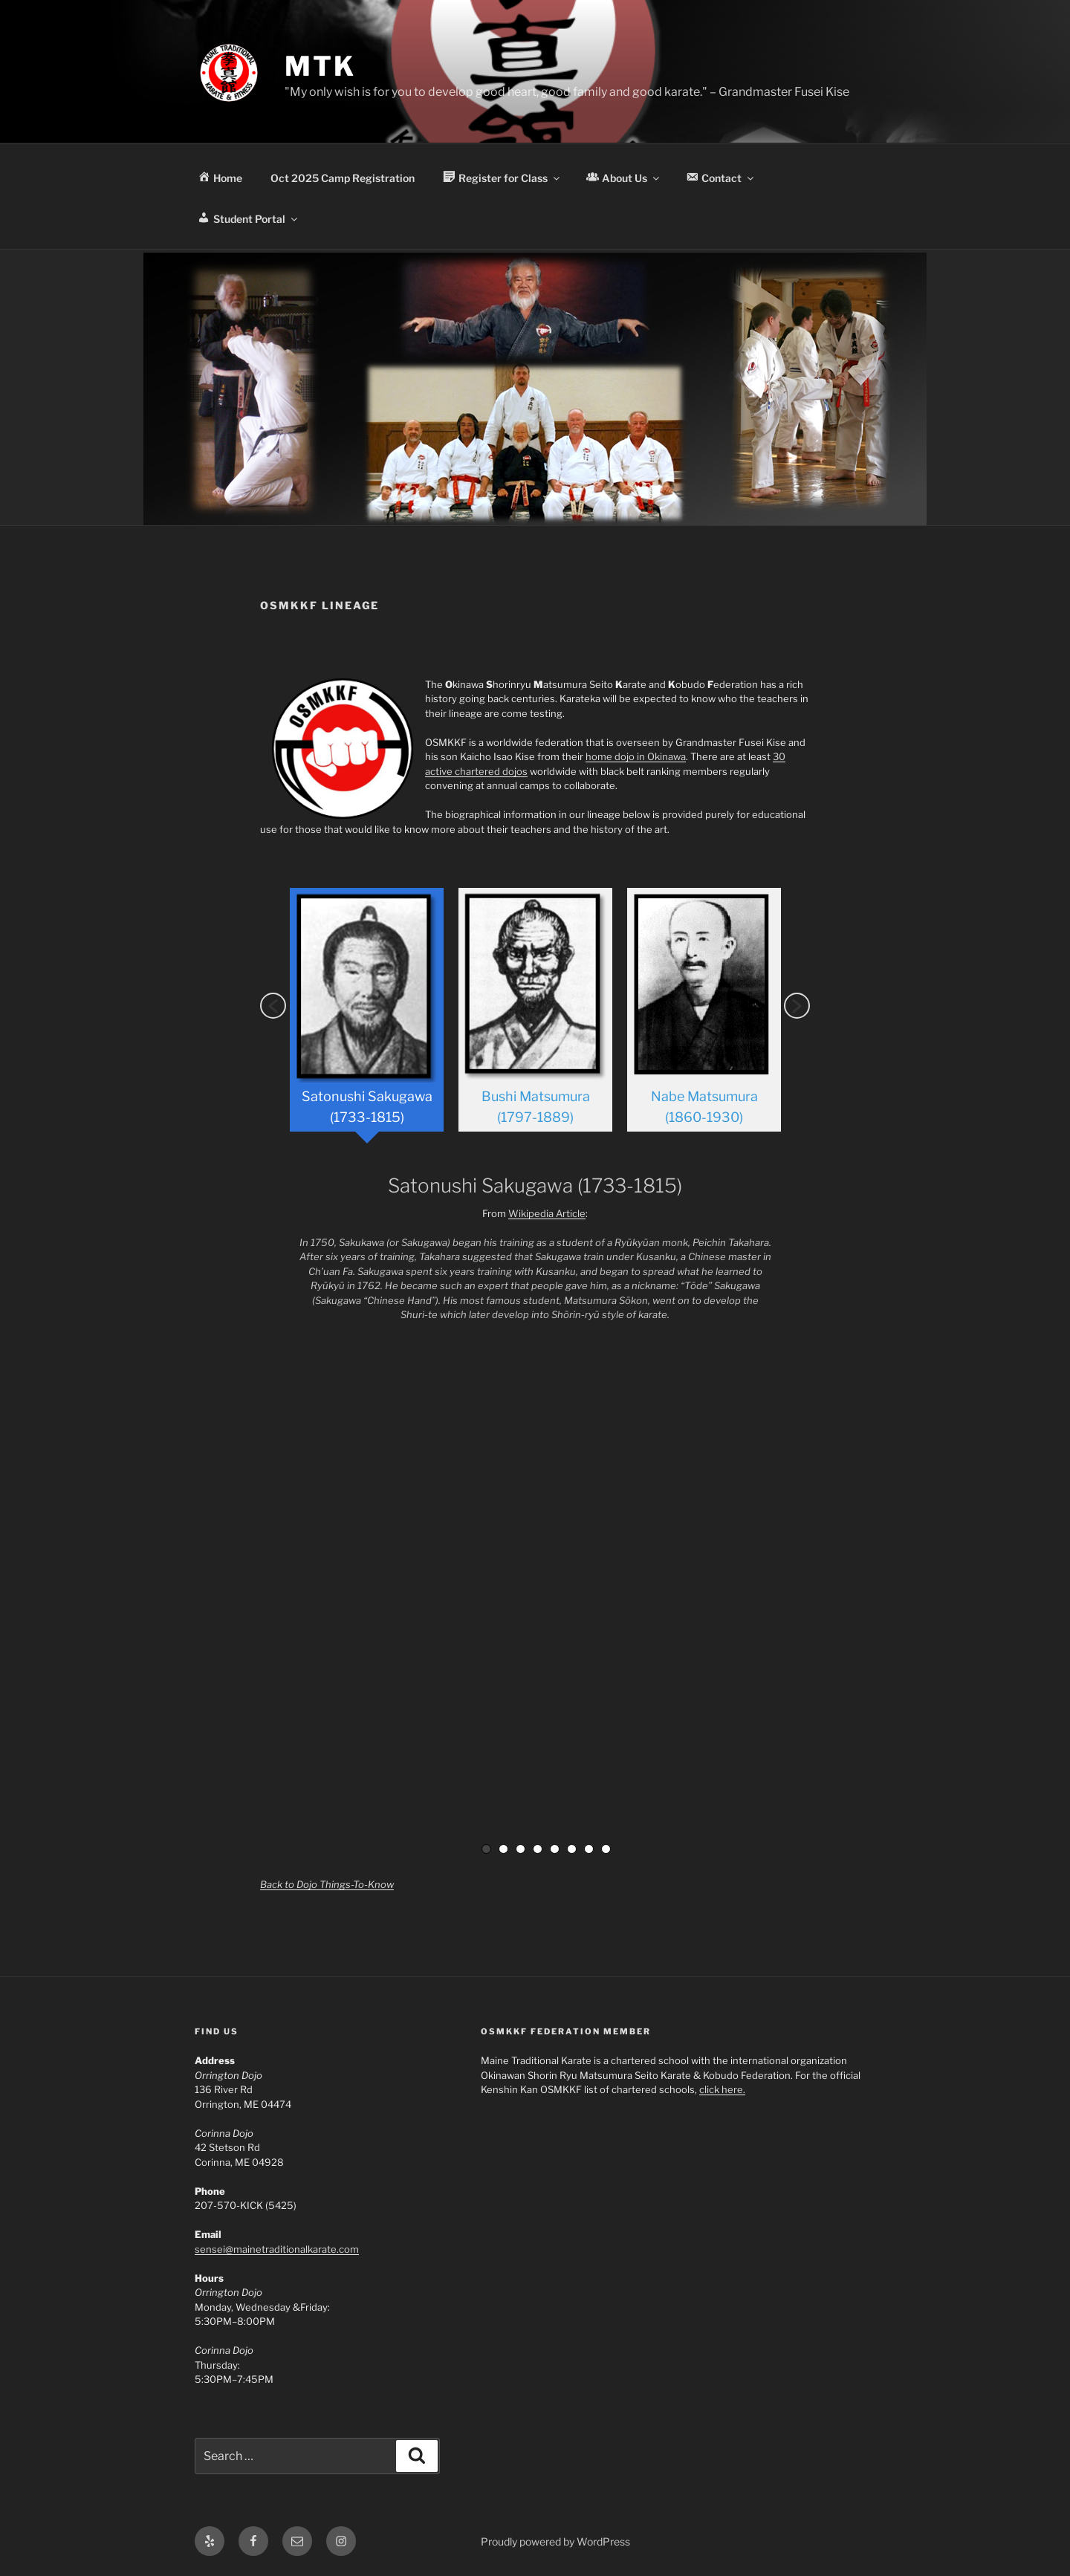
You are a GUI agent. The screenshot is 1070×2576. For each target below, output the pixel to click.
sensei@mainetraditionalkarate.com (277, 2248)
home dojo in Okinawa (636, 756)
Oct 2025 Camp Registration (342, 178)
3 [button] (520, 1847)
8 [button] (606, 1847)
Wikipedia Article (547, 1212)
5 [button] (555, 1847)
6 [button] (572, 1847)
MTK (320, 66)
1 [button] (486, 1847)
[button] (273, 1005)
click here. (722, 2088)
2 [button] (503, 1847)
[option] (366, 1014)
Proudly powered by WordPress (555, 2540)
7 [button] (589, 1847)
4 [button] (537, 1847)
